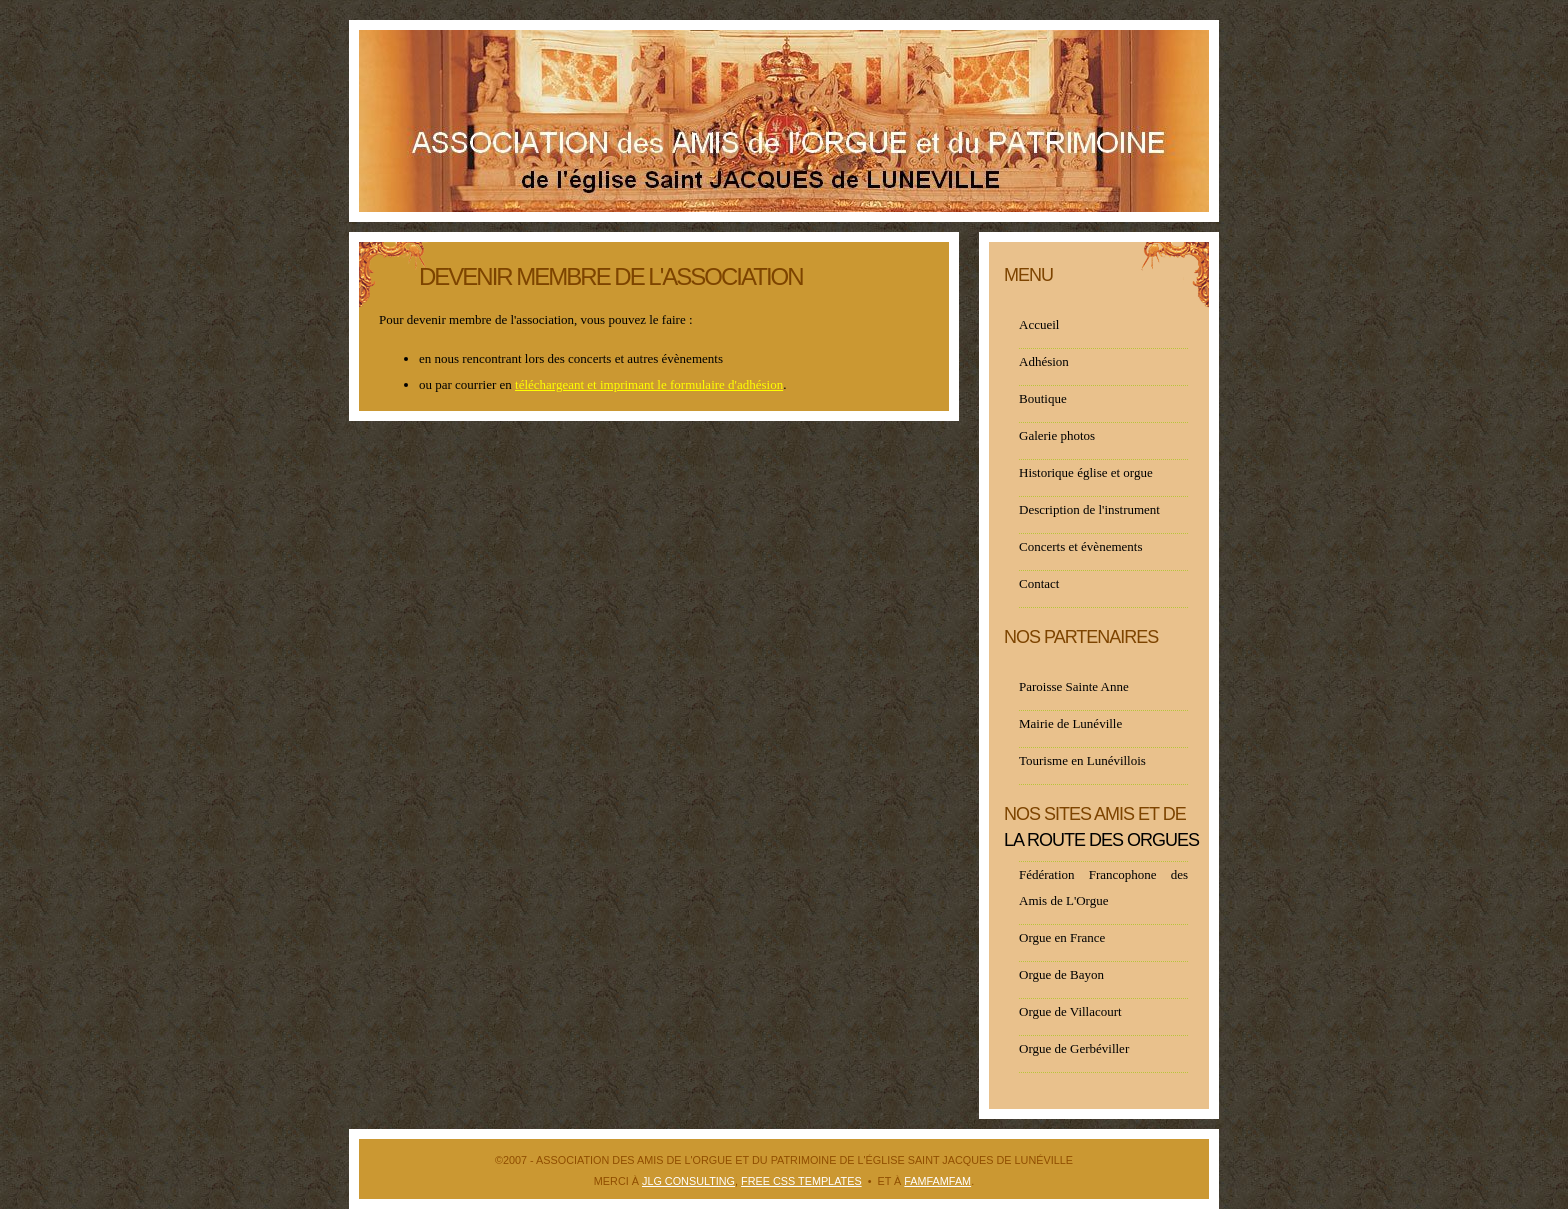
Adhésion (1044, 361)
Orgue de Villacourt (1070, 1011)
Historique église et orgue (1086, 472)
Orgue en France (1062, 937)
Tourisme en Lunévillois (1082, 760)
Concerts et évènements (1080, 546)
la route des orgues (1101, 840)
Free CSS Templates (801, 1181)
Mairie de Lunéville (1070, 723)
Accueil (1039, 324)
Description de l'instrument (1089, 509)
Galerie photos (1057, 435)
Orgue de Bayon (1061, 974)
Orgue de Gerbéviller (1074, 1048)
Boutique (1043, 398)
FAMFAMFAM (937, 1181)
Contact (1039, 583)
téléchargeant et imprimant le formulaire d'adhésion (649, 384)
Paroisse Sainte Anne (1074, 686)
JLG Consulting (688, 1181)
